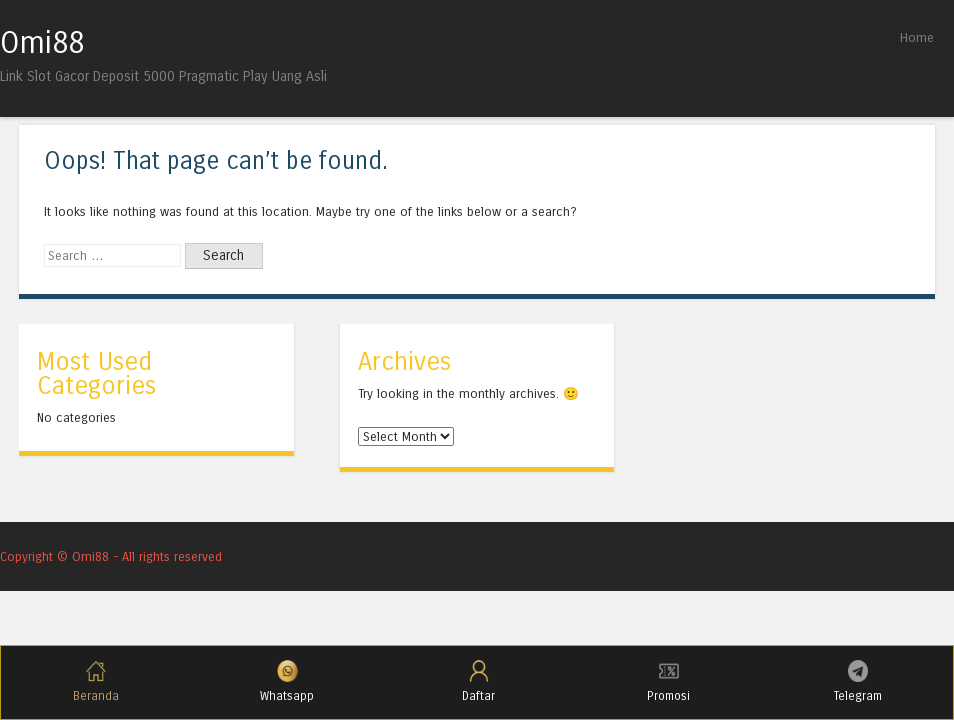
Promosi (668, 681)
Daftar (478, 681)
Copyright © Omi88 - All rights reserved (111, 556)
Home (917, 37)
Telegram (858, 681)
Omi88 (42, 43)
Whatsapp (287, 681)
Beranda (96, 681)
